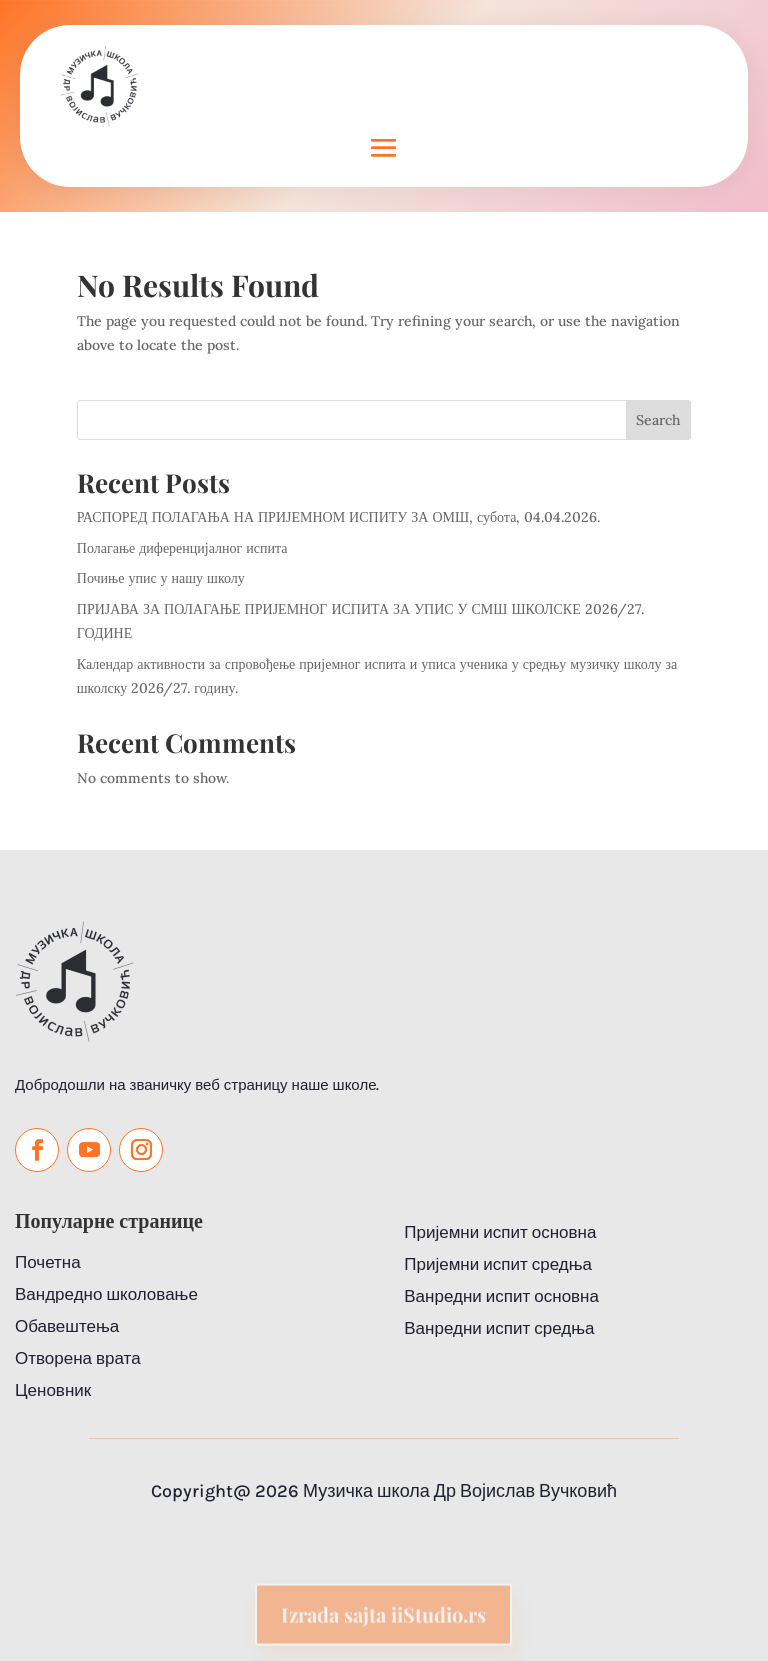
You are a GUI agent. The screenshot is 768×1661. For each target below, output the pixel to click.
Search (658, 420)
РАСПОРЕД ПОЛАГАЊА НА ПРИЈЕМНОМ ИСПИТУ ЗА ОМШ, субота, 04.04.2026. (339, 517)
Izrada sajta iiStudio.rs (383, 1626)
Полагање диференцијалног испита (182, 548)
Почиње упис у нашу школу (161, 578)
